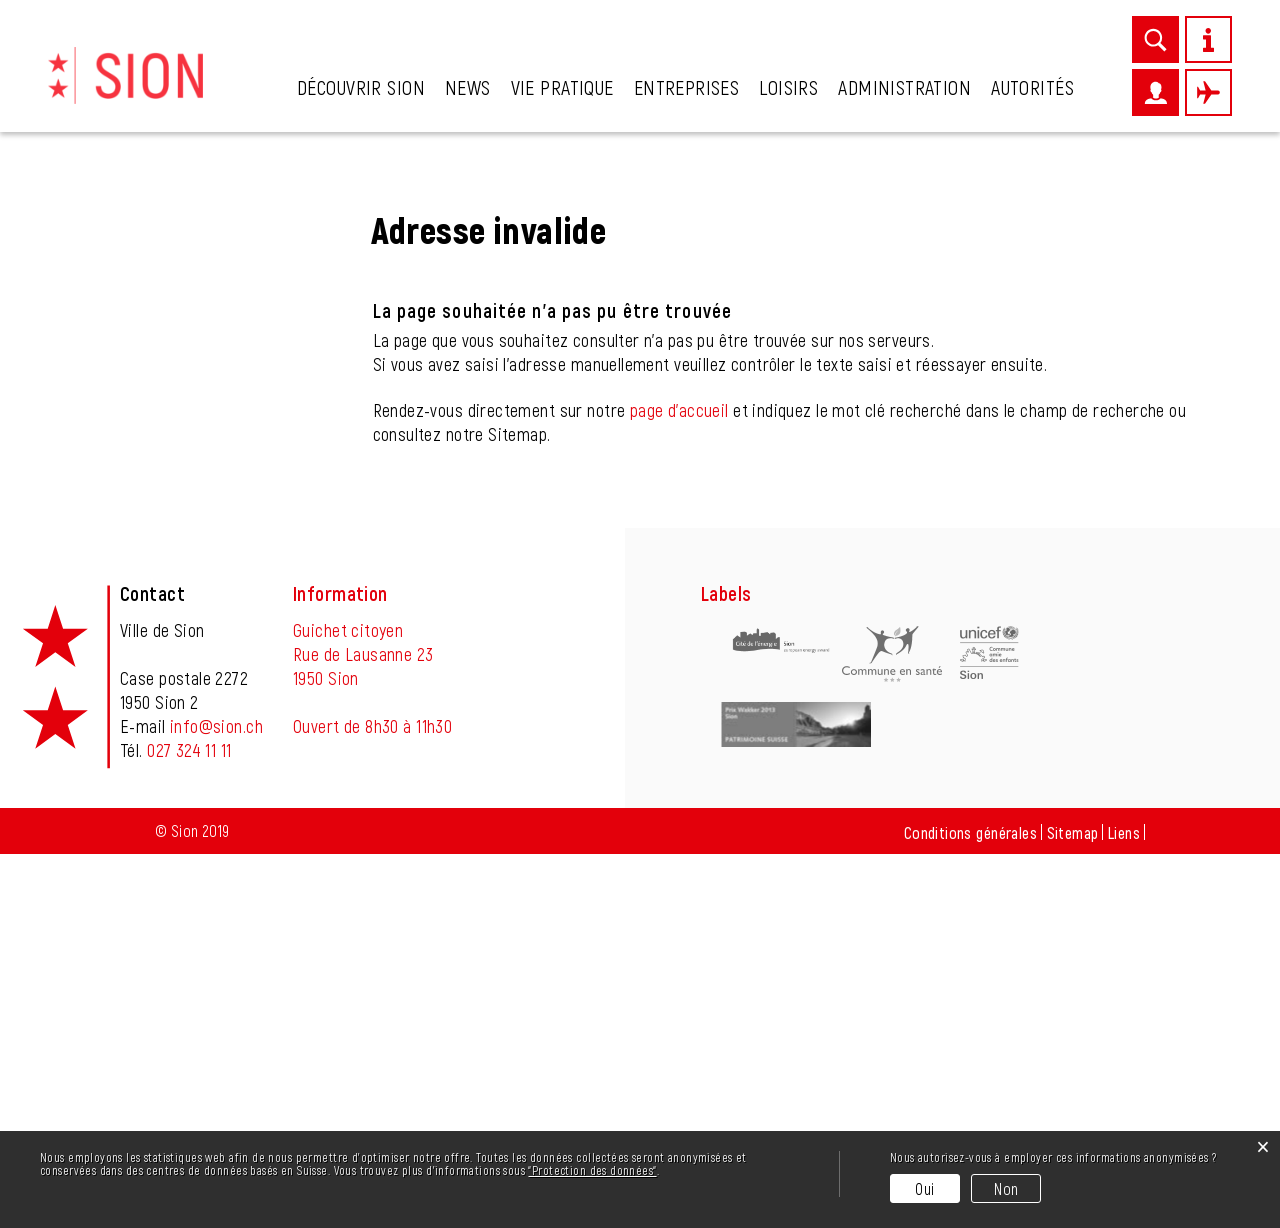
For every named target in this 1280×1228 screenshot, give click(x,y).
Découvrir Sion (361, 87)
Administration (904, 87)
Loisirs (788, 87)
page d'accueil (679, 784)
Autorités (1032, 87)
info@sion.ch (216, 1100)
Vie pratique (562, 87)
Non (1006, 1188)
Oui (924, 1188)
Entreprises (687, 87)
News (468, 87)
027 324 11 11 (189, 1124)
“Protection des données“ (592, 1170)
